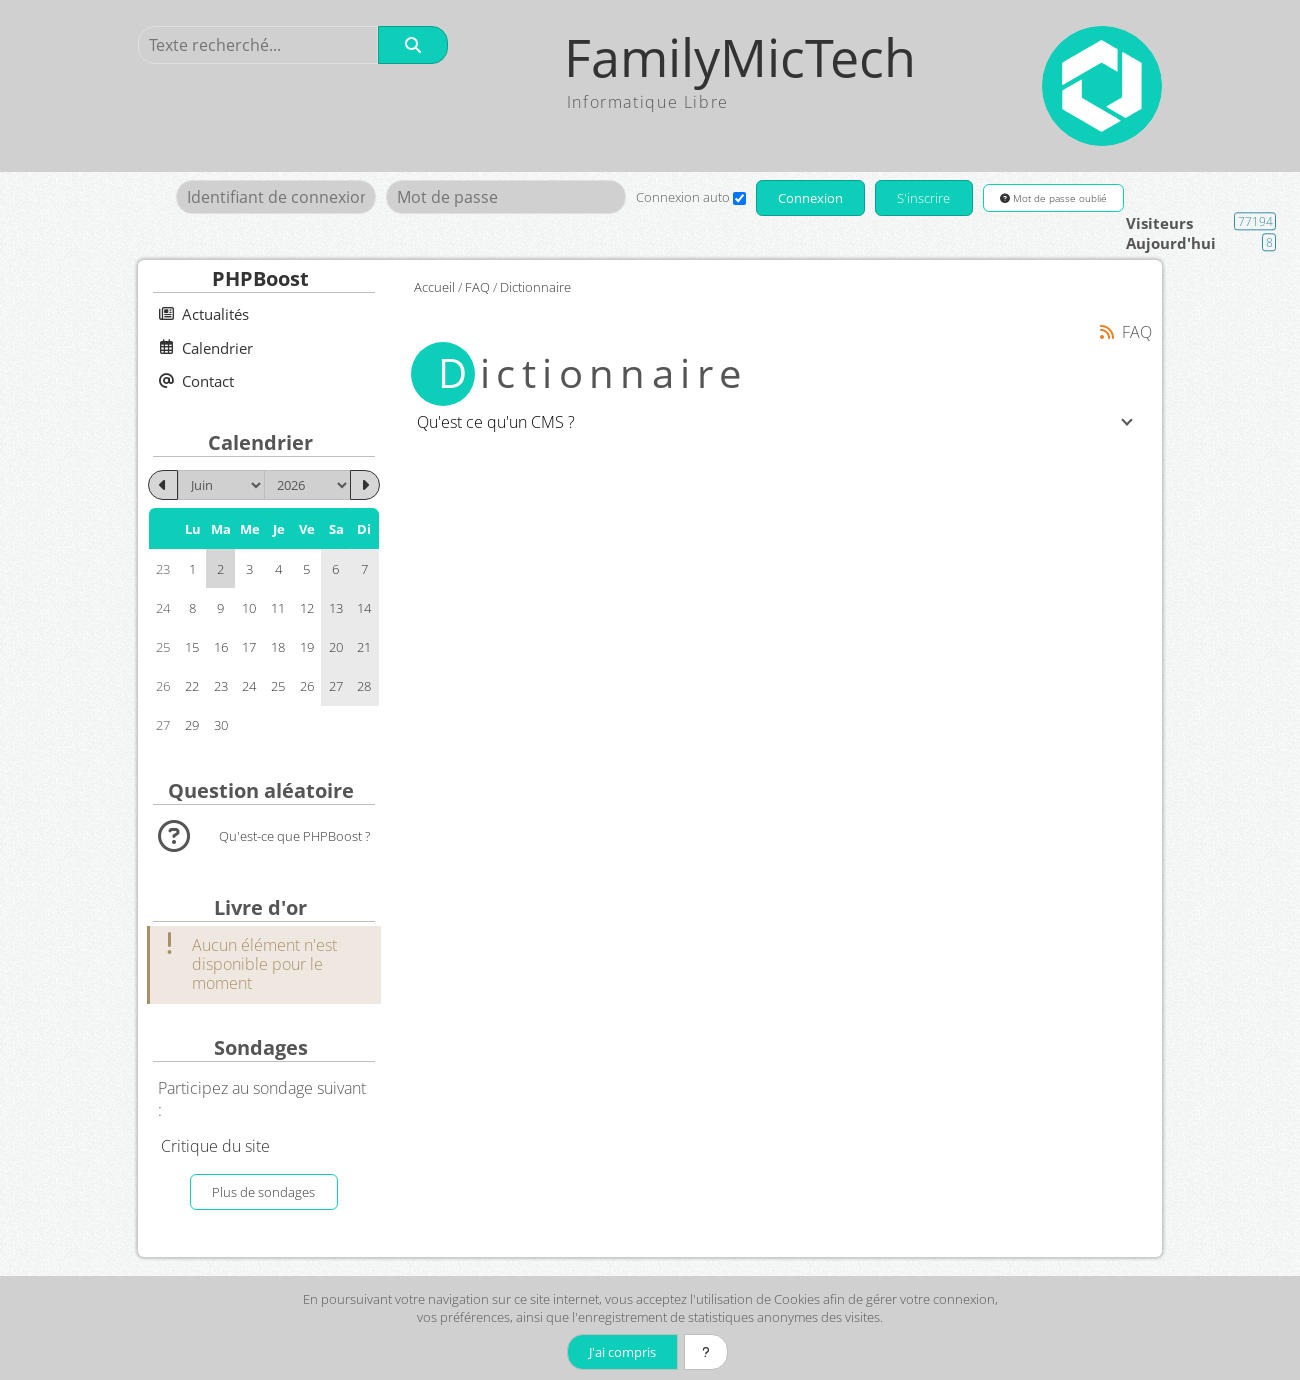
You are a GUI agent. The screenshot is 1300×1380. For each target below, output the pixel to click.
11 (278, 608)
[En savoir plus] (706, 1352)
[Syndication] (1107, 331)
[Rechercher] (413, 45)
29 (192, 725)
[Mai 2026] (163, 485)
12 (307, 608)
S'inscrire (923, 198)
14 (364, 608)
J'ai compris (622, 1352)
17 (249, 647)
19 (307, 647)
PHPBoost (260, 278)
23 (221, 686)
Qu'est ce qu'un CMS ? (496, 422)
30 (221, 725)
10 (249, 608)
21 (364, 647)
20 (336, 647)
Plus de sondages (263, 1192)
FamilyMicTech (740, 57)
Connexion (810, 198)
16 (221, 647)
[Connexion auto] (739, 198)
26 (307, 686)
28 (364, 686)
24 (249, 686)
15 (192, 647)
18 (278, 647)
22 (192, 686)
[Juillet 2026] (365, 485)
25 (278, 686)
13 (336, 608)
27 (336, 686)
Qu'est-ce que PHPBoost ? (294, 836)
